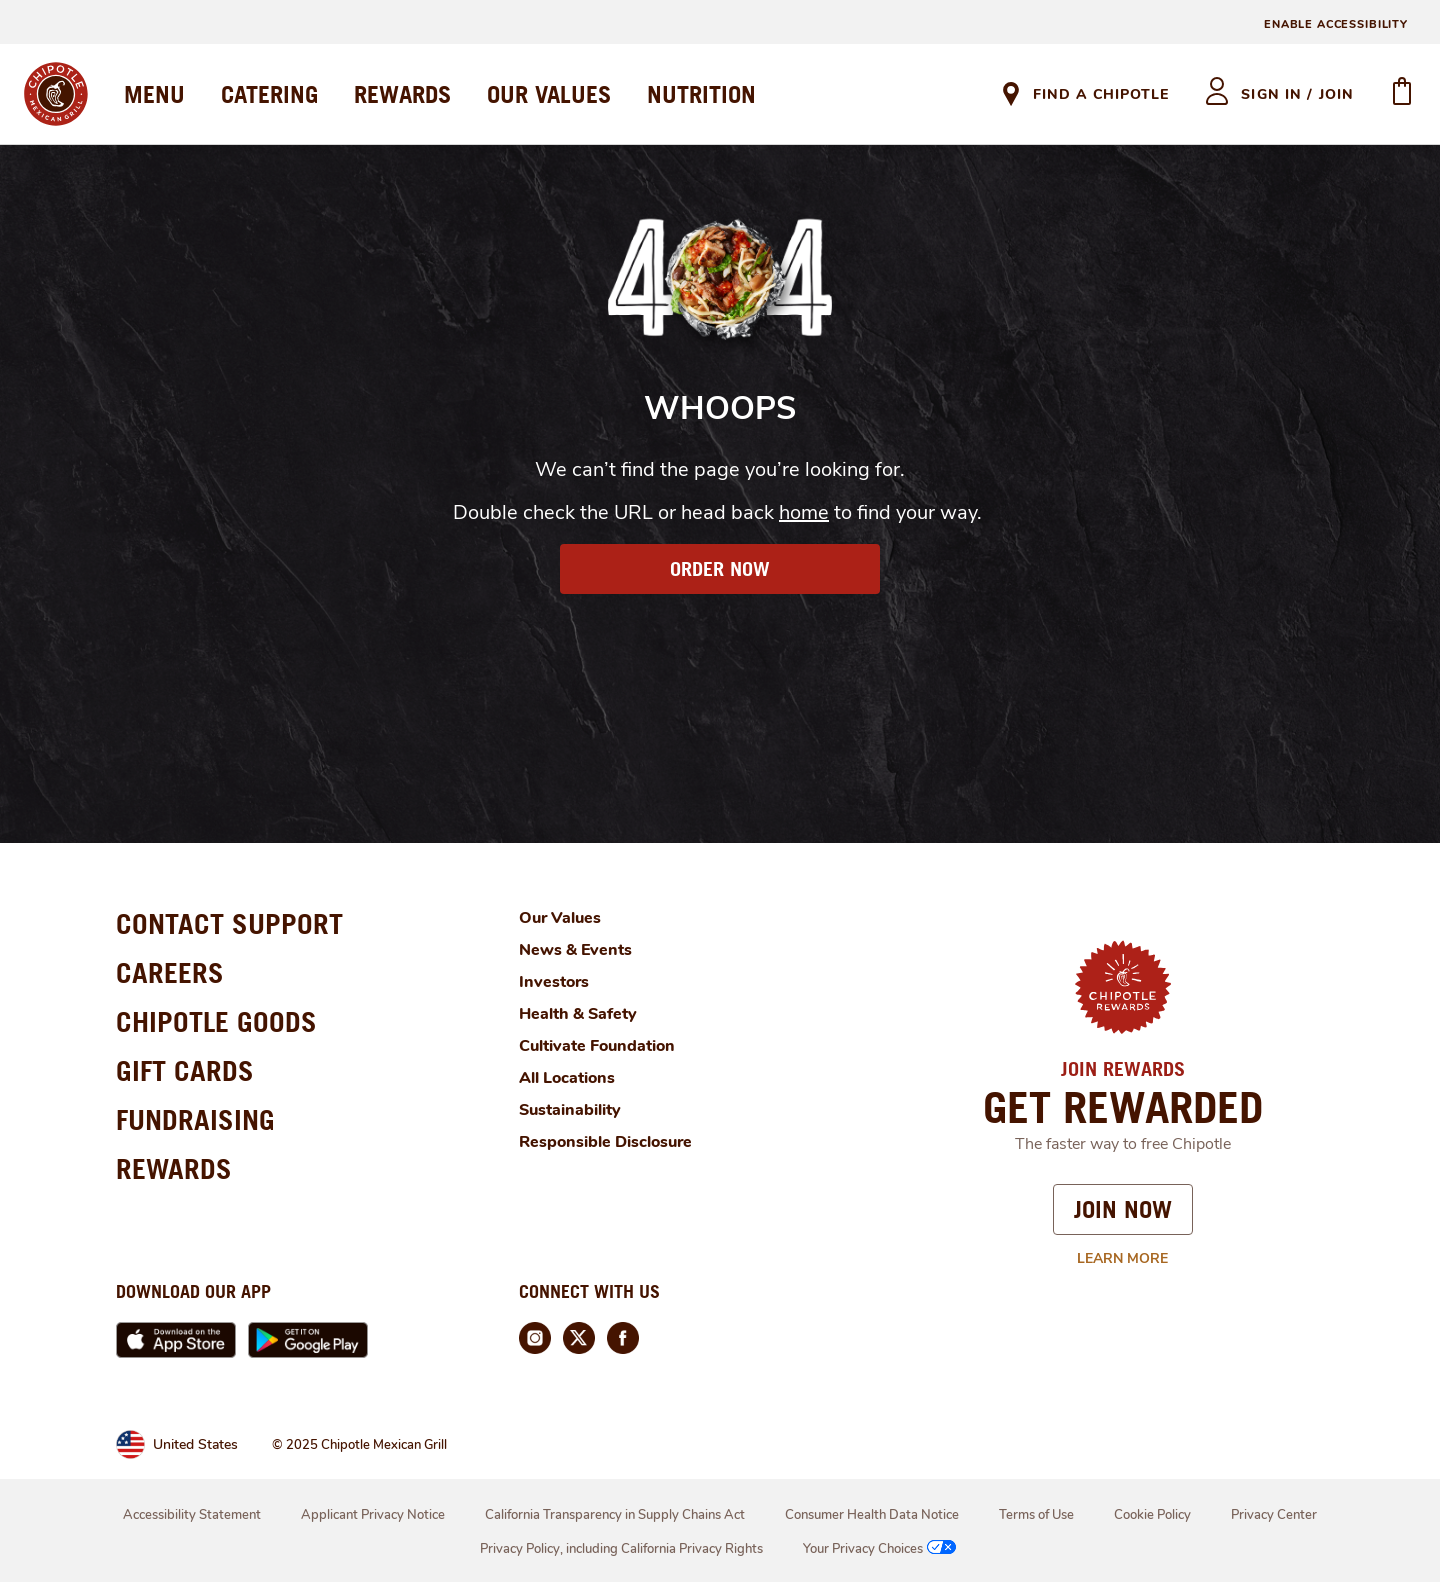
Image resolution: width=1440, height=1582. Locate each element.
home (804, 512)
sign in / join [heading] (1297, 94)
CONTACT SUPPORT (229, 923)
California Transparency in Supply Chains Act (615, 1515)
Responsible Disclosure (605, 1142)
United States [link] (195, 1444)
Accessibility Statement (192, 1515)
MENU (154, 94)
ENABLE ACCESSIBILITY (1336, 24)
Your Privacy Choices (881, 1549)
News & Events (575, 950)
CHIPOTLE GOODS (216, 1021)
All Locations (567, 1078)
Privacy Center (1274, 1515)
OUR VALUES (549, 94)
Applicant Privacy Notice (373, 1515)
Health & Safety (578, 1014)
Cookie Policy (1152, 1515)
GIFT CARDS (185, 1070)
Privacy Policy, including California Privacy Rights (621, 1549)
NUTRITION (701, 94)
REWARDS (402, 94)
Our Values (560, 918)
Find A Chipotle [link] (1101, 94)
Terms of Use (1036, 1515)
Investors (554, 982)
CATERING (269, 94)
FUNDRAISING (195, 1119)
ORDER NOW (720, 569)
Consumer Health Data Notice (872, 1515)
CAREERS (170, 972)
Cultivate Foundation (597, 1046)
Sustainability (570, 1110)
